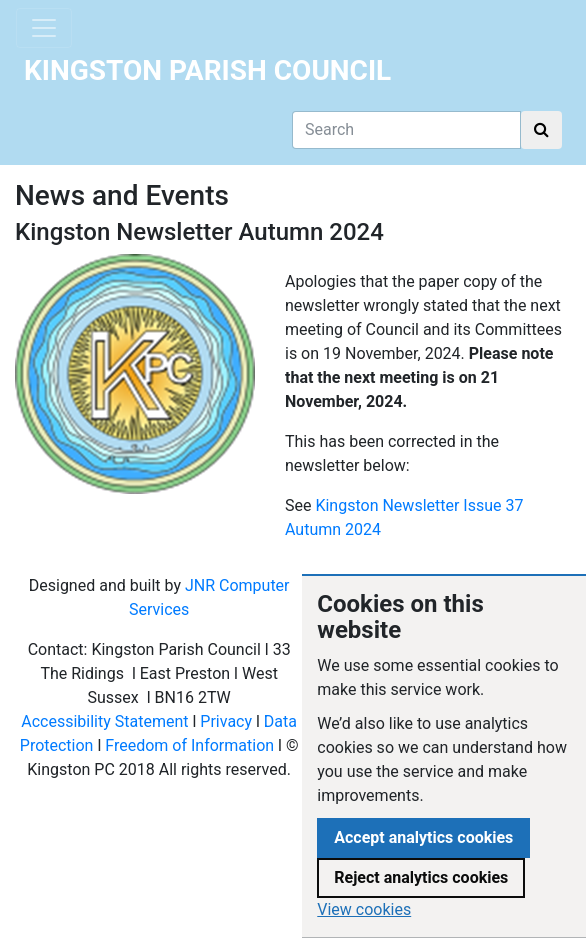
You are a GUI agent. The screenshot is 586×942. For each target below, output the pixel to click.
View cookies (364, 909)
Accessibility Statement (104, 721)
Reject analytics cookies (421, 877)
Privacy (226, 721)
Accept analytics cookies (423, 837)
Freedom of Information (189, 745)
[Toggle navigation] (44, 28)
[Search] (406, 130)
